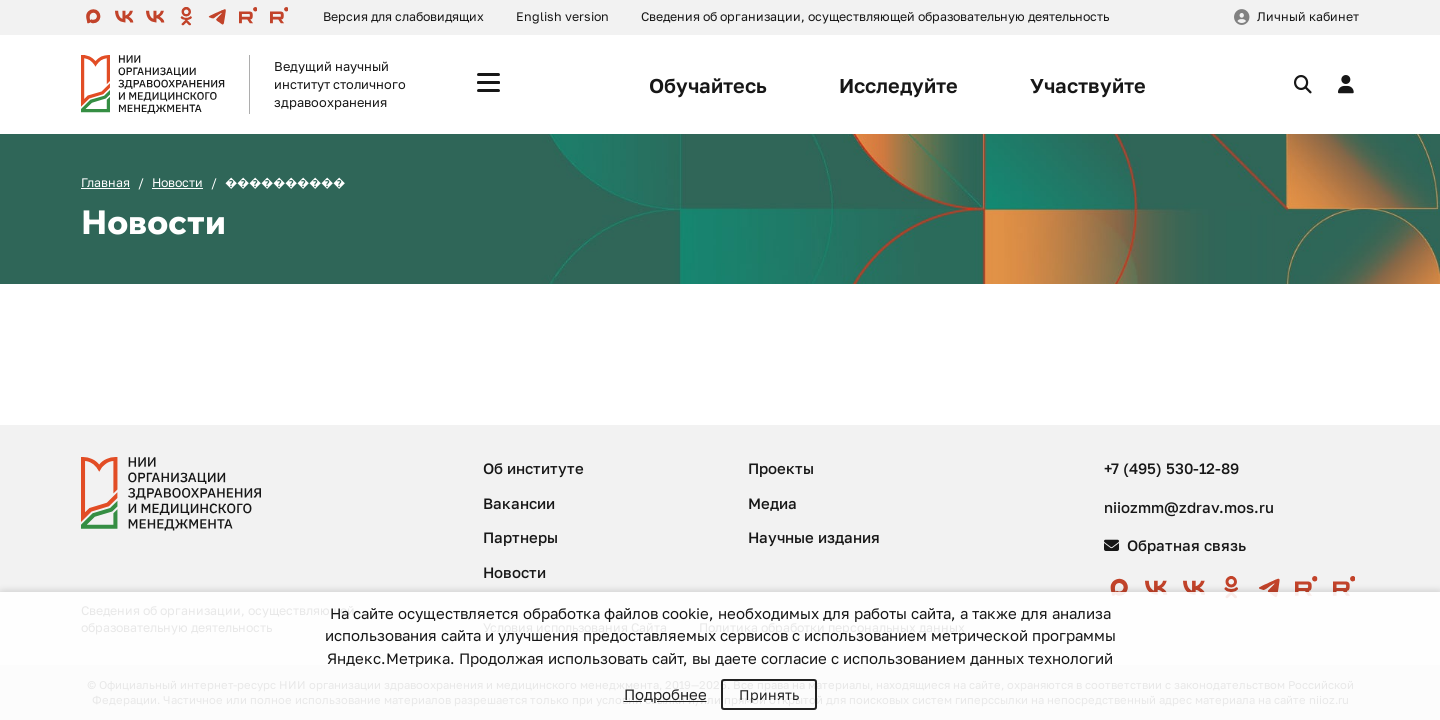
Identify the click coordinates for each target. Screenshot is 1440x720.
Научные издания (814, 537)
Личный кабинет (1308, 16)
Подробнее (665, 694)
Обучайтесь (708, 85)
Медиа (772, 503)
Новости (177, 182)
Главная (105, 182)
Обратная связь (1175, 545)
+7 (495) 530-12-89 (1171, 468)
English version (562, 16)
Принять (769, 694)
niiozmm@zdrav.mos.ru (1189, 507)
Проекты (781, 468)
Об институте (533, 468)
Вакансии (519, 503)
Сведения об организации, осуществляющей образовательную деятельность (875, 16)
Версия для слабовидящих (403, 16)
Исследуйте (898, 85)
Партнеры (520, 537)
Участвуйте (1088, 85)
